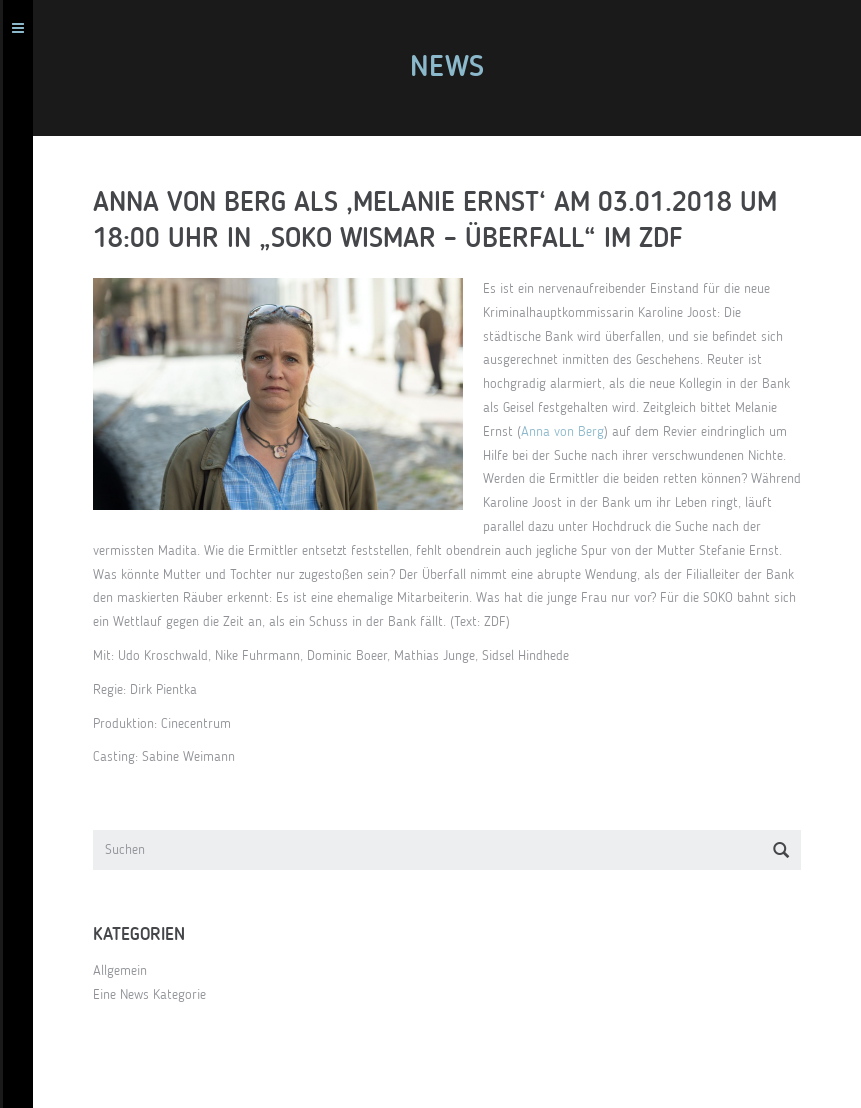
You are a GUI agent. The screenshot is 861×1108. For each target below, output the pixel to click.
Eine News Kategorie (158, 995)
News (456, 68)
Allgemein (129, 971)
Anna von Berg (571, 432)
